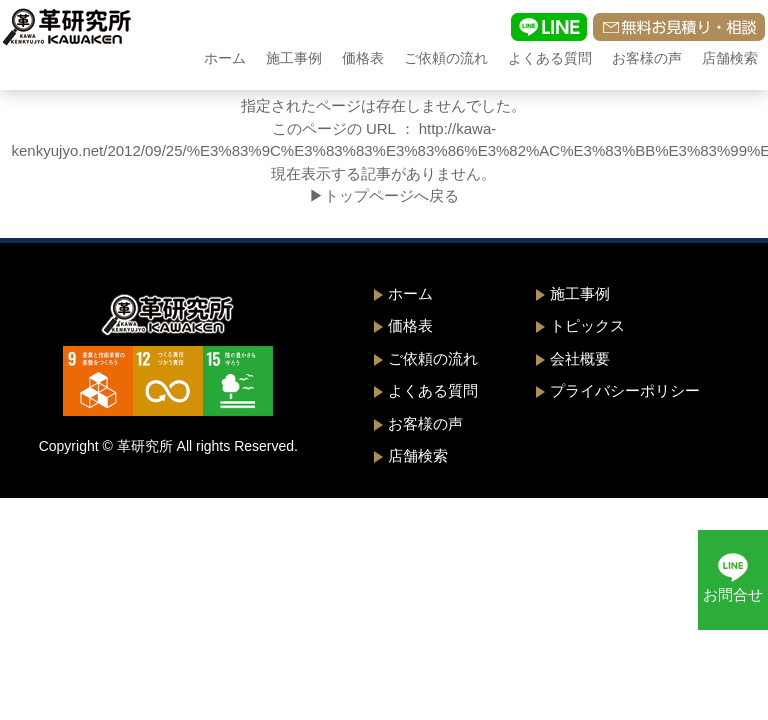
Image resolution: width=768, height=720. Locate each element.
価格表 (363, 58)
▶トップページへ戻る (384, 195)
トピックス (587, 325)
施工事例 (294, 58)
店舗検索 (730, 58)
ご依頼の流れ (446, 58)
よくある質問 (550, 58)
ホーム (225, 58)
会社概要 (580, 358)
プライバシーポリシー (625, 390)
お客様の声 (647, 58)
